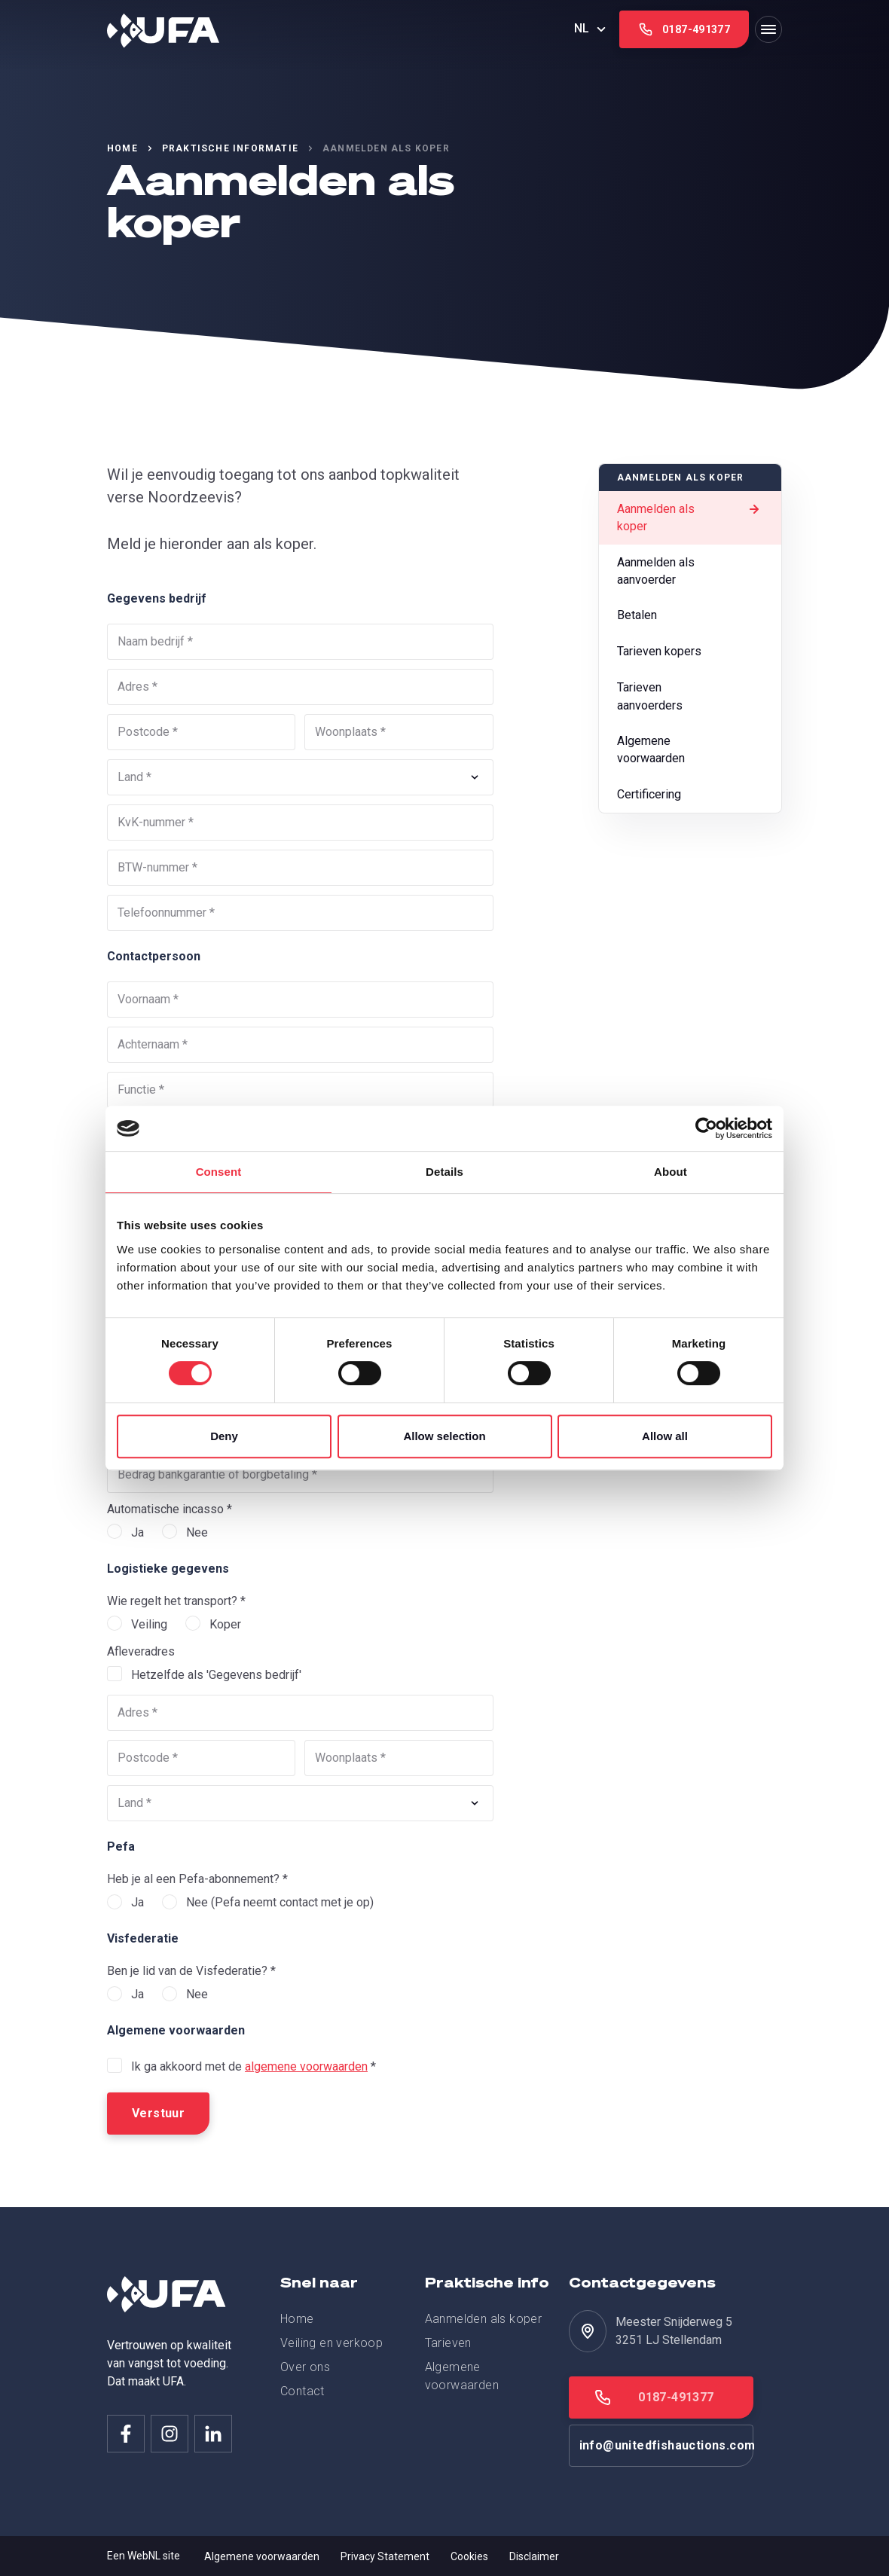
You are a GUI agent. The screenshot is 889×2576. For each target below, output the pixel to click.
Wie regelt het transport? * (176, 1601)
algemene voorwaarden (306, 2066)
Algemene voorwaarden (682, 752)
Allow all (665, 1436)
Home (122, 148)
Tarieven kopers (682, 654)
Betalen (682, 618)
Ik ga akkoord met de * (253, 2066)
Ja (137, 1532)
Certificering (682, 798)
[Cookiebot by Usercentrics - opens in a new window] (706, 1128)
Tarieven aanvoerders (682, 698)
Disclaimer (534, 2556)
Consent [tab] (219, 1171)
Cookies (469, 2556)
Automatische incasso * (169, 1509)
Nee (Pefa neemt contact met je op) (280, 1902)
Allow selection (444, 1436)
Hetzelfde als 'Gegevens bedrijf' (216, 1675)
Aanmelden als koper (690, 517)
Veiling (149, 1624)
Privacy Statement (385, 2556)
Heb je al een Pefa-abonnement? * (197, 1879)
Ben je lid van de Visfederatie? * (191, 1971)
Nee (197, 1532)
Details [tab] (444, 1171)
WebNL (143, 2556)
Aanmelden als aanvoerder (682, 571)
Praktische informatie (230, 148)
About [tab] (670, 1171)
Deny (224, 1436)
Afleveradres (141, 1651)
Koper (225, 1624)
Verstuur (158, 2113)
